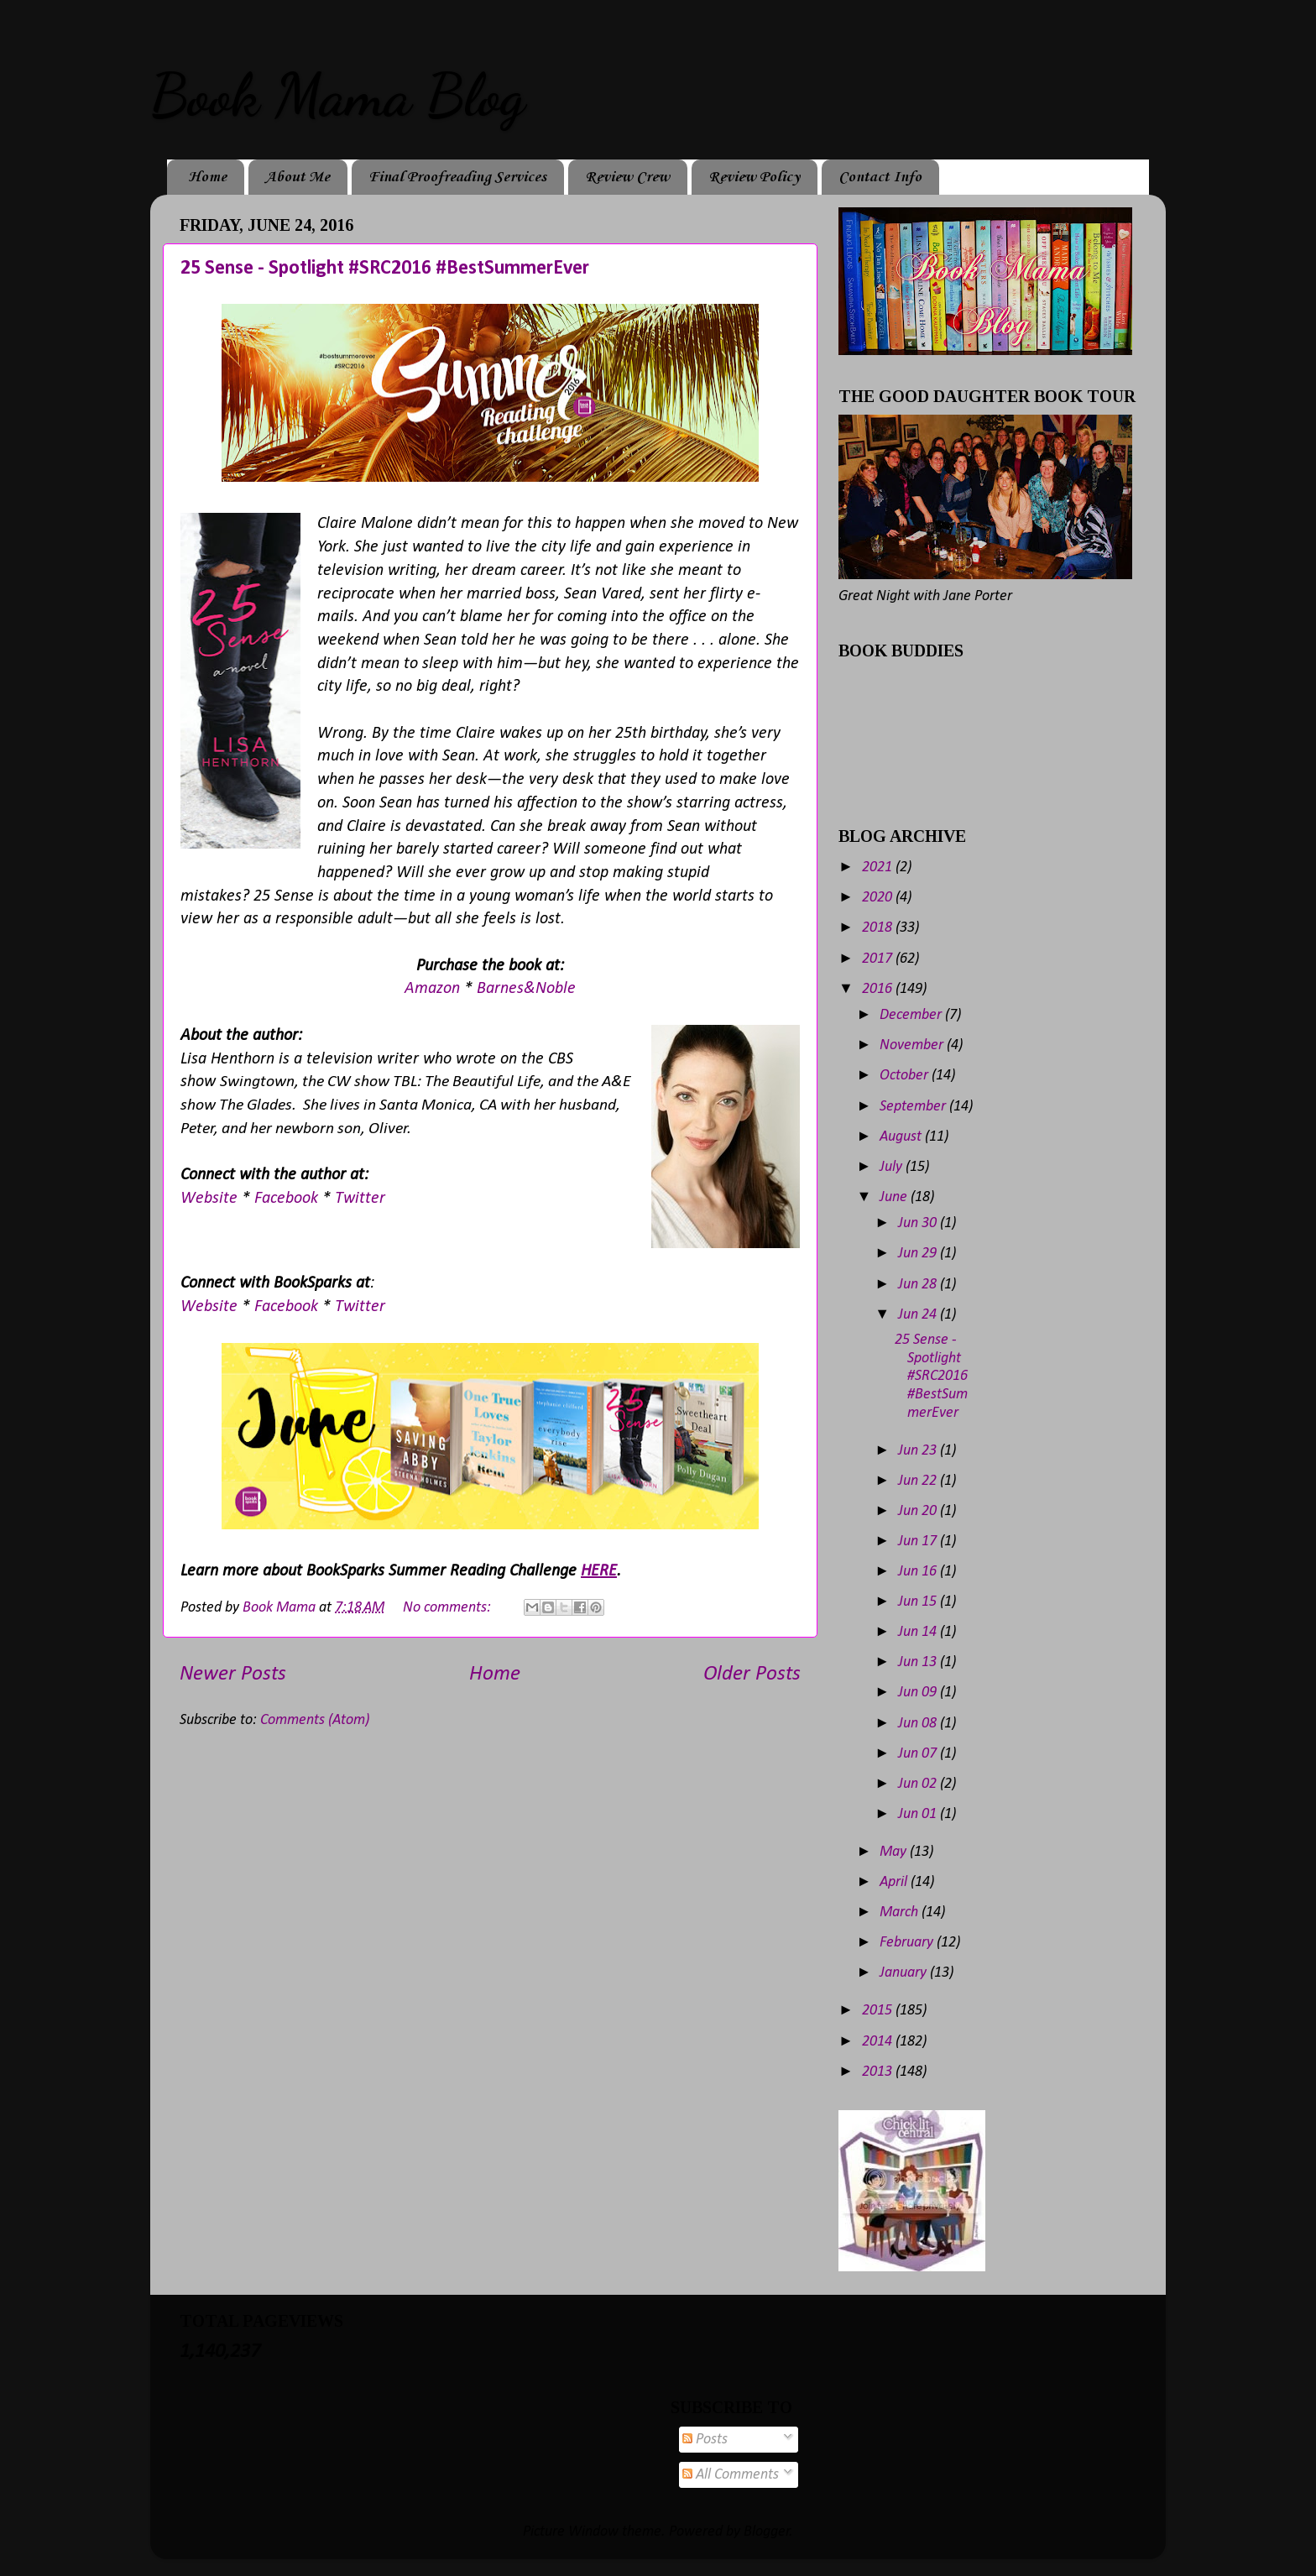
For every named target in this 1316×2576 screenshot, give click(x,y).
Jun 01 (919, 1814)
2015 (879, 2011)
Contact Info (880, 177)
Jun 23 (919, 1451)
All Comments (730, 2475)
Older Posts (752, 1674)
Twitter (360, 1198)
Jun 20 (919, 1511)
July (893, 1167)
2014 (879, 2042)
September (914, 1107)
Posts (705, 2440)
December (912, 1015)
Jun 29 (919, 1254)
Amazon (434, 988)
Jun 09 (919, 1693)
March (901, 1912)
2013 (879, 2072)
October (906, 1076)
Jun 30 (919, 1223)
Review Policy (754, 177)
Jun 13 (919, 1662)
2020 (879, 898)
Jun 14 (919, 1632)
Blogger (767, 2532)
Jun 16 (919, 1572)
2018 (879, 928)
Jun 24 (919, 1315)
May (895, 1852)
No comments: (448, 1608)
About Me (297, 177)
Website (211, 1198)
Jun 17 (919, 1541)
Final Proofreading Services (457, 177)
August (902, 1137)
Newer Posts (233, 1674)
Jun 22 (919, 1481)
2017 (879, 959)
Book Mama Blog (337, 95)
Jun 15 (919, 1602)
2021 (879, 867)
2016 (879, 989)
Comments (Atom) (314, 1720)
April (895, 1882)
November (913, 1045)
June (895, 1197)
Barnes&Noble (526, 988)
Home (207, 177)
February (908, 1943)
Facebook (288, 1198)
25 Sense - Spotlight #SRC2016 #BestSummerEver (384, 269)
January (905, 1973)
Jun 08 (919, 1724)
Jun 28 (919, 1285)
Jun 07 (919, 1754)
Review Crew (627, 177)
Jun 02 (919, 1784)
